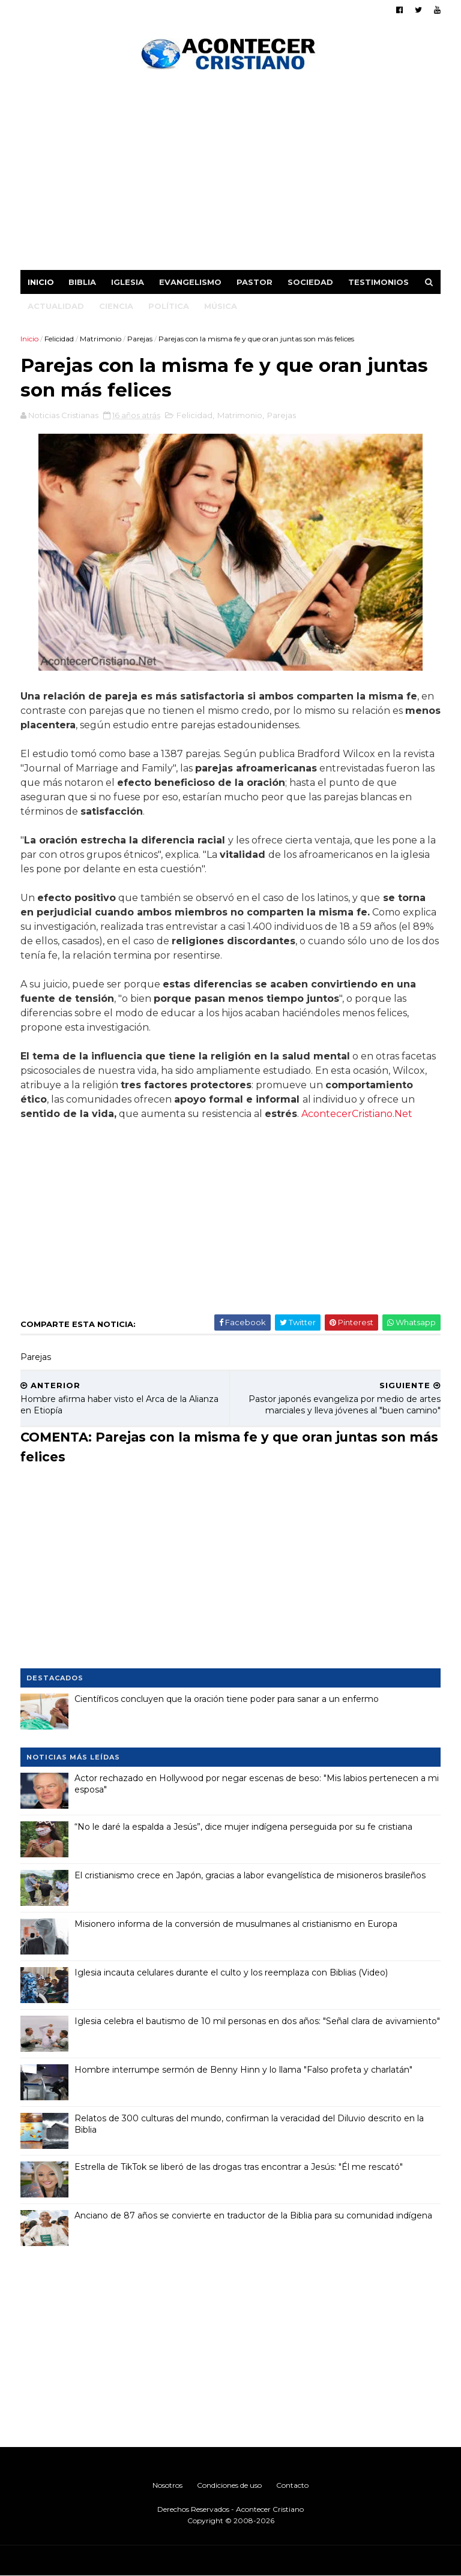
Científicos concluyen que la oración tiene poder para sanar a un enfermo (226, 1699)
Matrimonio (100, 338)
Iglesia (127, 282)
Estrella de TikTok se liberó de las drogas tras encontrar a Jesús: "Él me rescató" (238, 2166)
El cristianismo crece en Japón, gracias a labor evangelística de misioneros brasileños (250, 1875)
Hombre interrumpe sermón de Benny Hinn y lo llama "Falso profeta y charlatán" (243, 2069)
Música (220, 306)
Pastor (255, 282)
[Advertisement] (230, 174)
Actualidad (56, 306)
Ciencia (116, 306)
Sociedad (310, 282)
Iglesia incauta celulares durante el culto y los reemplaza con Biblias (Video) (231, 1972)
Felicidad (59, 338)
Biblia (82, 282)
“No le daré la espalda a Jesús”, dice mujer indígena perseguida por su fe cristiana (243, 1826)
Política (168, 306)
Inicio (41, 282)
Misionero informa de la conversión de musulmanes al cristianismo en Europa (235, 1924)
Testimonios (378, 282)
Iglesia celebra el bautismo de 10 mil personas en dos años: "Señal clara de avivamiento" (257, 2021)
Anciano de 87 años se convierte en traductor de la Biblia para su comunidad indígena (253, 2215)
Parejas (139, 338)
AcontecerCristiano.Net (356, 1113)
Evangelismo (190, 282)
